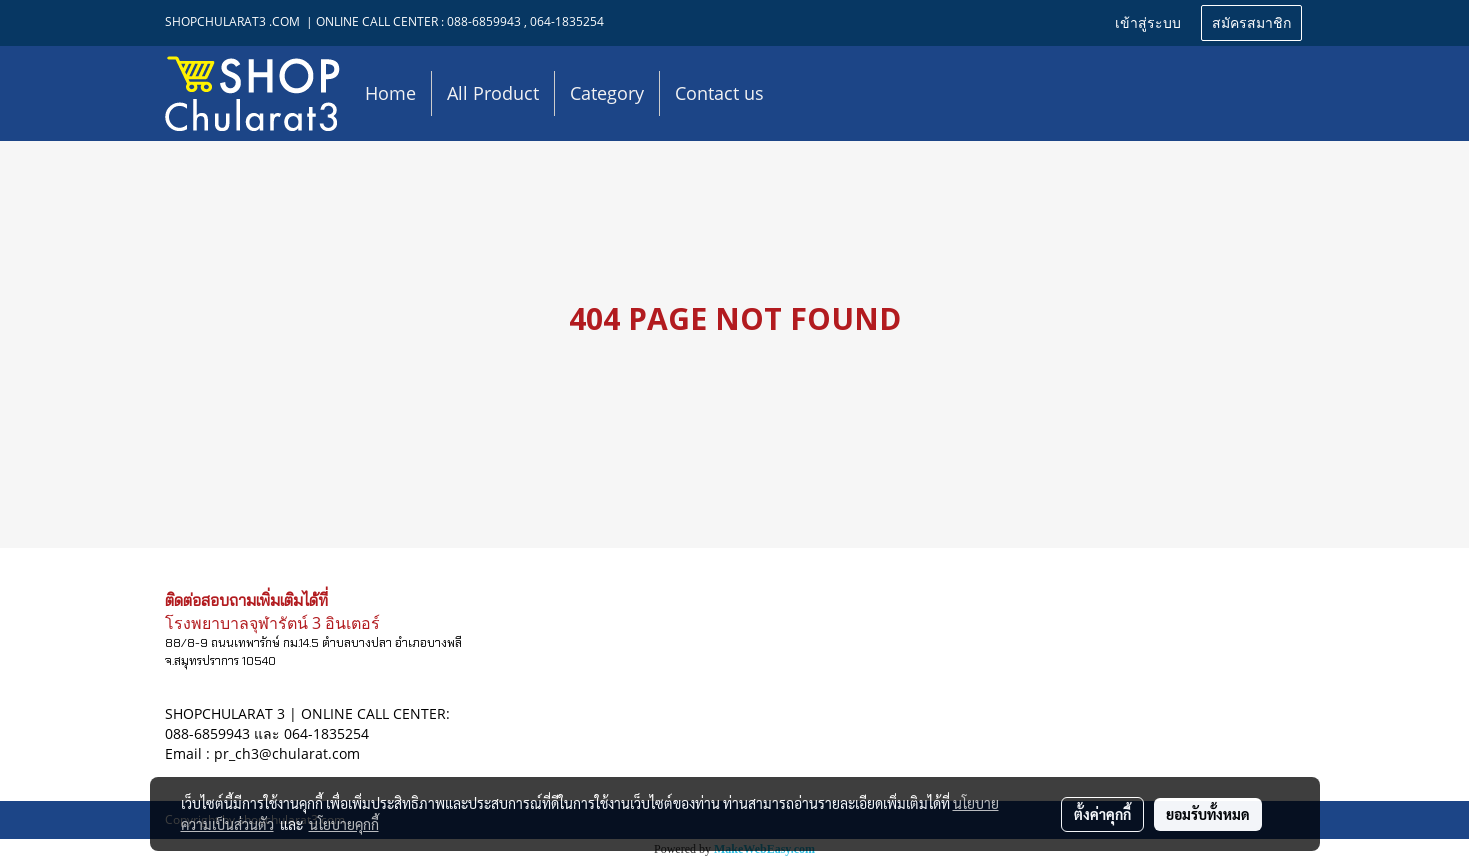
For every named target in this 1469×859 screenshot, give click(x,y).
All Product (493, 93)
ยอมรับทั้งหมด (1208, 814)
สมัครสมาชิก (1251, 23)
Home (390, 93)
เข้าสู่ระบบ (1148, 23)
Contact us (719, 93)
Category (607, 93)
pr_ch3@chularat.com (287, 753)
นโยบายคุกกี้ (344, 824)
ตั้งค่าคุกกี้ (1102, 814)
